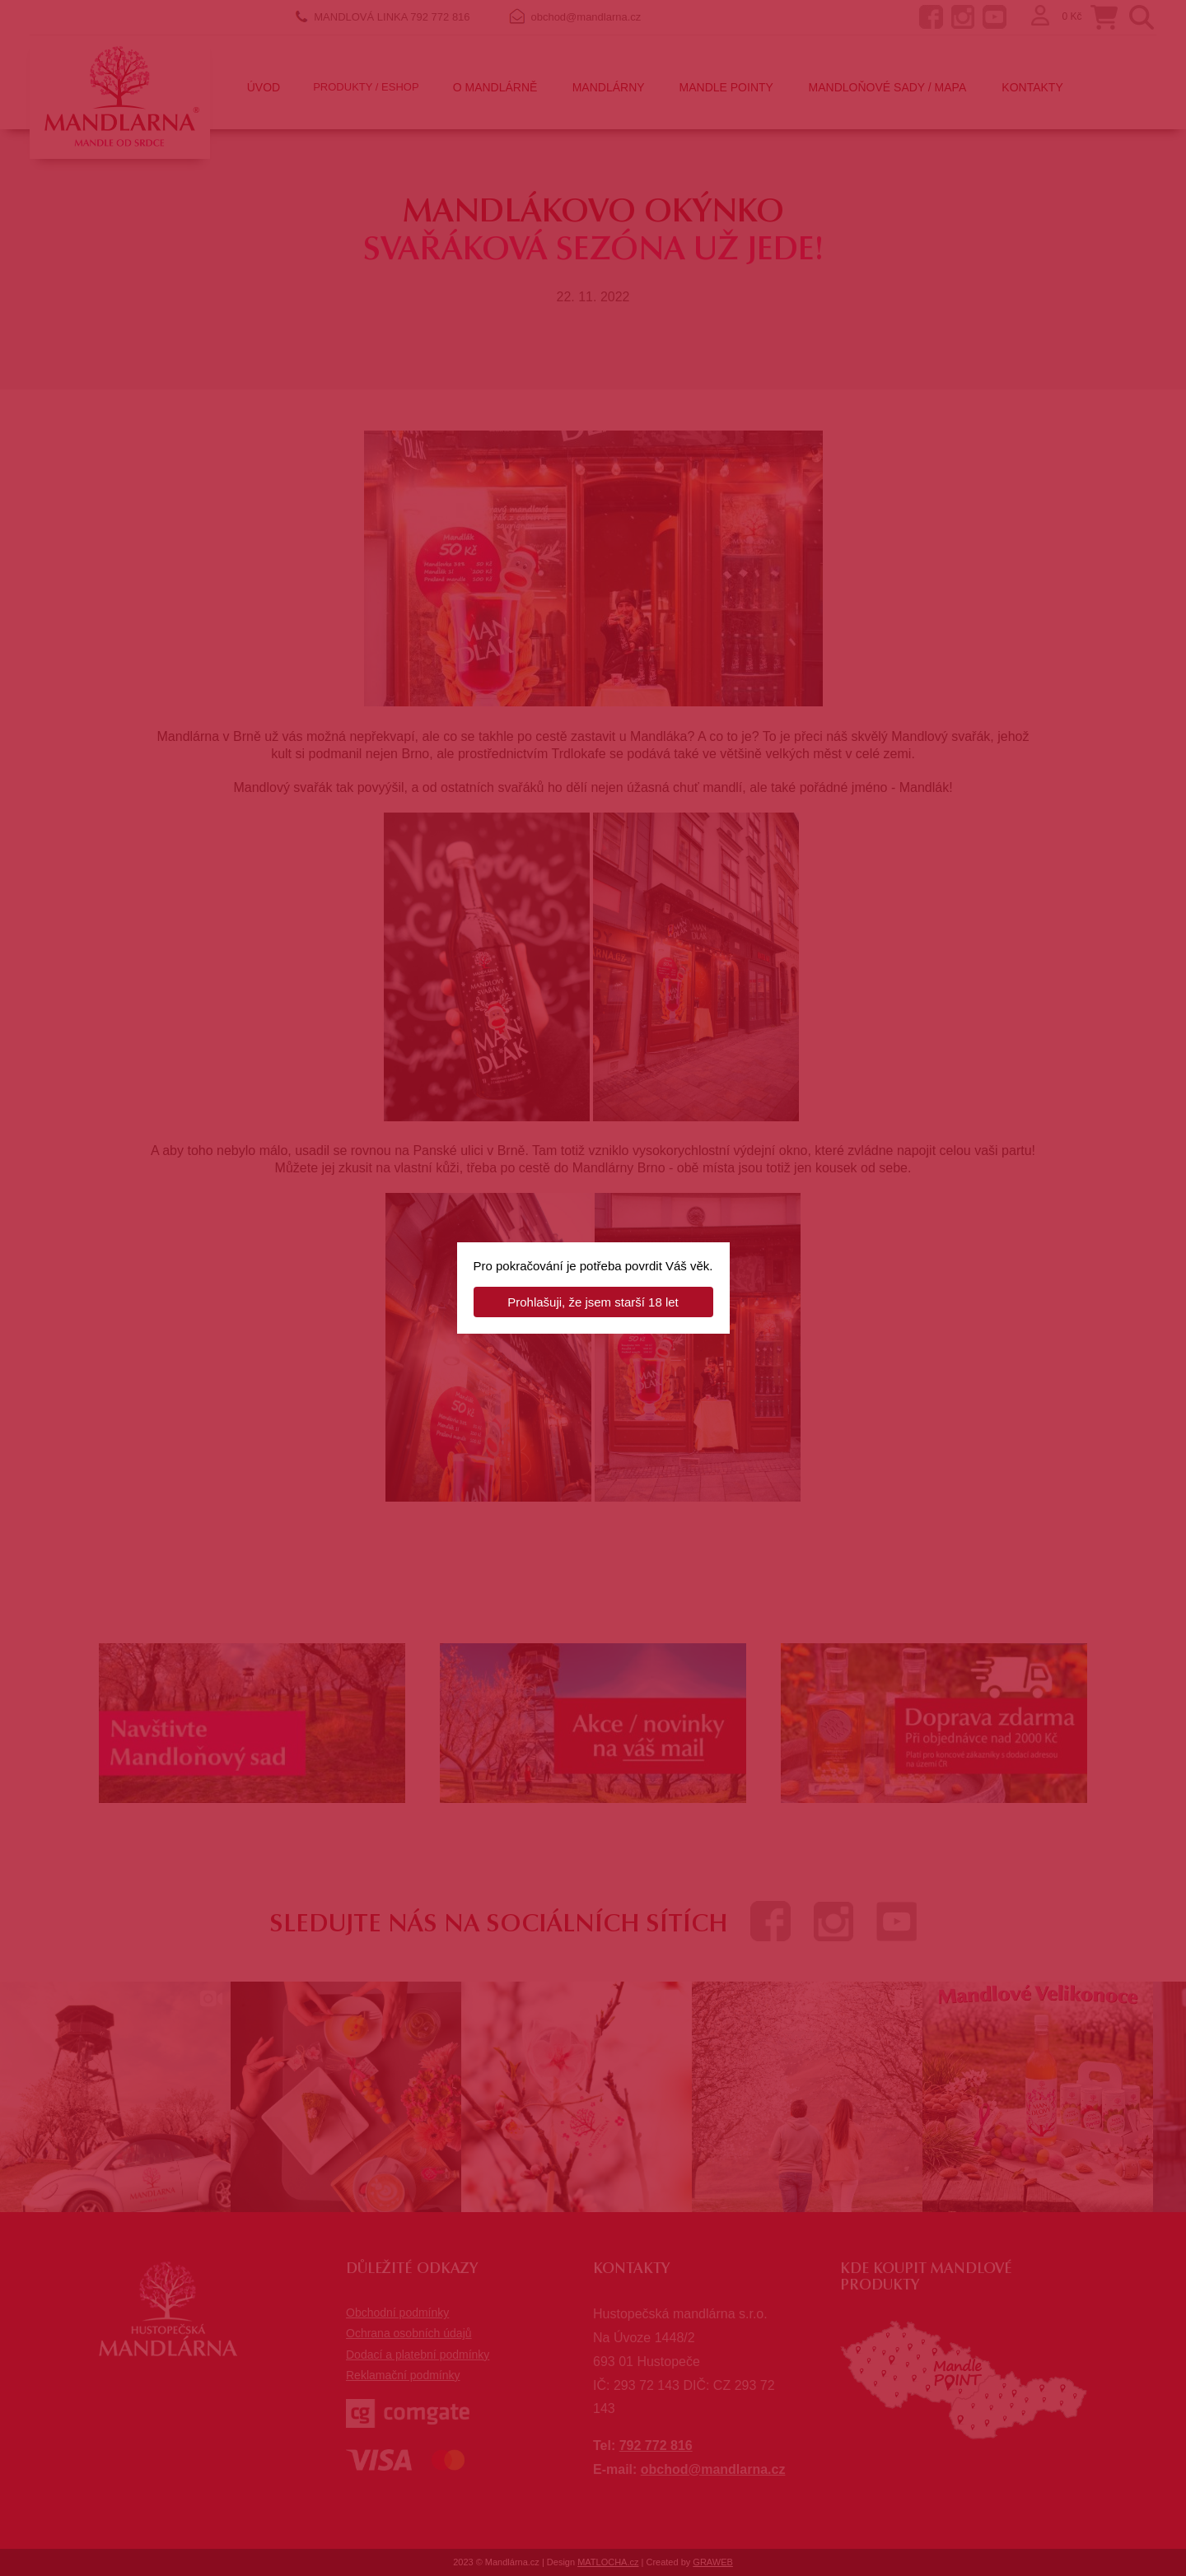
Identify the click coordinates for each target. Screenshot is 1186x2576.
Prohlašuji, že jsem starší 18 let (593, 1302)
